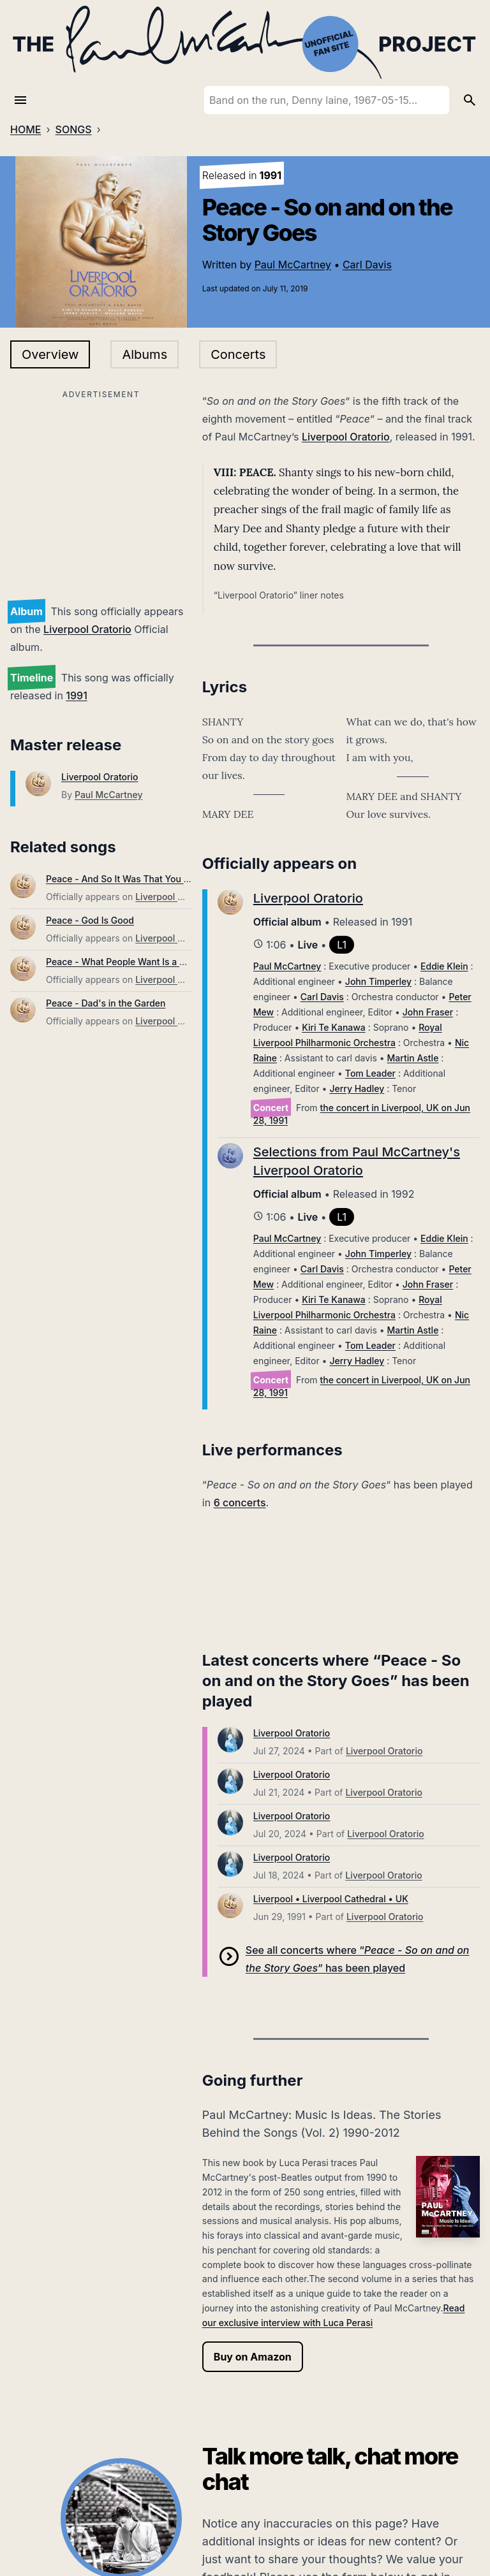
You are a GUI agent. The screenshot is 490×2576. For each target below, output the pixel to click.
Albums (144, 354)
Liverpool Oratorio (87, 629)
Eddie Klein (444, 966)
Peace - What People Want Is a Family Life (135, 961)
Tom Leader (370, 1073)
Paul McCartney (293, 264)
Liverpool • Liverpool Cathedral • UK (330, 1898)
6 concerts (240, 1502)
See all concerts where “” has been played (358, 1959)
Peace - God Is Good (90, 920)
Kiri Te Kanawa (334, 1027)
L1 (341, 944)
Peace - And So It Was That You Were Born (137, 878)
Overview (50, 354)
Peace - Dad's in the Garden (105, 1003)
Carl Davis (367, 264)
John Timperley (378, 981)
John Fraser (428, 1012)
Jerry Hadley (356, 1088)
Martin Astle (413, 1057)
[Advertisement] (101, 492)
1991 (76, 695)
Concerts (238, 354)
